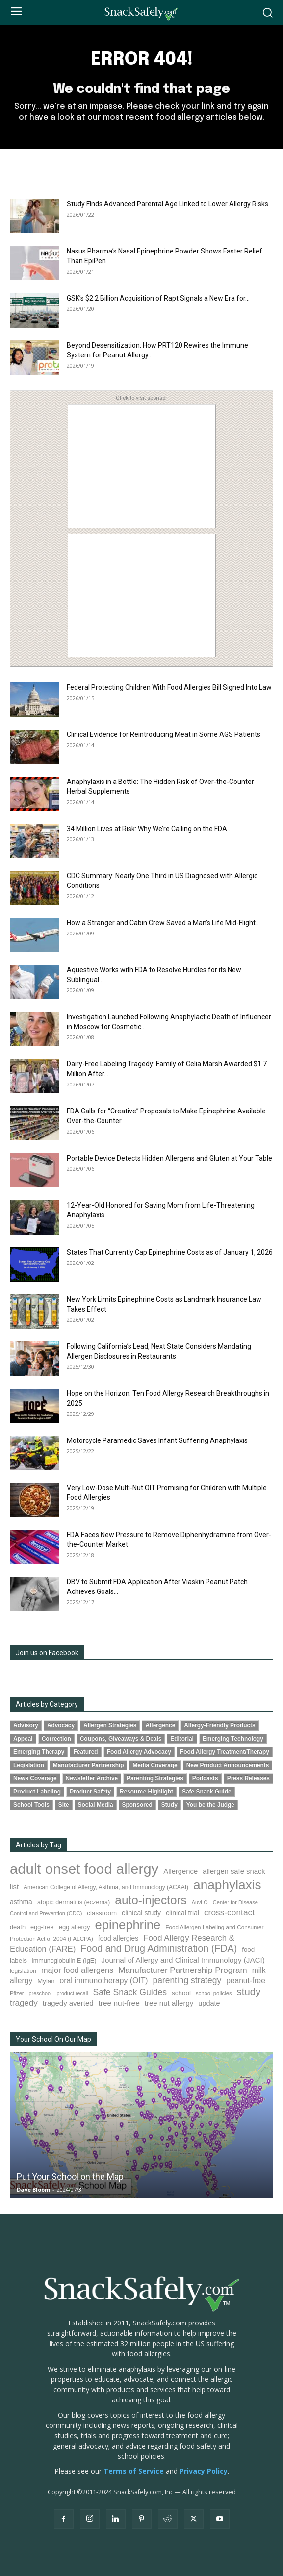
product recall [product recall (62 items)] (72, 1993)
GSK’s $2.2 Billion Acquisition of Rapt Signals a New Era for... (158, 298)
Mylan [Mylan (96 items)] (45, 1981)
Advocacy (61, 1725)
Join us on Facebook (47, 1653)
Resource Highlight (146, 1791)
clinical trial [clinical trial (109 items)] (182, 1913)
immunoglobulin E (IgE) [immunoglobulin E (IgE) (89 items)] (64, 1960)
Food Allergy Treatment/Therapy (224, 1751)
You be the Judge (210, 1804)
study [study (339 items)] (249, 1991)
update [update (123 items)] (209, 2003)
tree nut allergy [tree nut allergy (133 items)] (169, 2003)
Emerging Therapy (38, 1751)
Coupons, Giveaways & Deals (121, 1738)
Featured (85, 1751)
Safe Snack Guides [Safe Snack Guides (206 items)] (130, 1992)
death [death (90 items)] (18, 1927)
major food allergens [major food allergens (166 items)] (77, 1970)
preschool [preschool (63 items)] (40, 1993)
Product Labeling (37, 1791)
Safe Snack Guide (206, 1791)
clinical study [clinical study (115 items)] (141, 1913)
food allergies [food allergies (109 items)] (118, 1938)
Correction (56, 1738)
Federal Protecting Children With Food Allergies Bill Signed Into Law (169, 687)
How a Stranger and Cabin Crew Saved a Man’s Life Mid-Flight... (163, 923)
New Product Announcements (227, 1765)
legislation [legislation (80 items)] (23, 1971)
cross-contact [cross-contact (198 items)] (229, 1912)
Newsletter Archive (92, 1778)
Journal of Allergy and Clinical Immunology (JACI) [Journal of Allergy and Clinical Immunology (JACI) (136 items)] (182, 1960)
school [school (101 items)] (181, 1992)
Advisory (25, 1725)
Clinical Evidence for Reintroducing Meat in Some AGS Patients (163, 734)
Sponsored (137, 1804)
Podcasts (205, 1778)
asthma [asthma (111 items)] (21, 1902)
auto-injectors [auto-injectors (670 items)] (150, 1900)
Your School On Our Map (53, 2039)
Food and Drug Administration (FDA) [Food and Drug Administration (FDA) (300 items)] (158, 1948)
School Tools (31, 1804)
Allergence (160, 1725)
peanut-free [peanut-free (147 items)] (245, 1980)
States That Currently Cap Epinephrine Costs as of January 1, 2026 (170, 1252)
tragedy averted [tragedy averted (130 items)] (68, 2003)
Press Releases (248, 1778)
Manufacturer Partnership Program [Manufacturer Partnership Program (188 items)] (182, 1970)
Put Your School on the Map (70, 2177)
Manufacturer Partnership (88, 1765)
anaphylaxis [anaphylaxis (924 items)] (227, 1884)
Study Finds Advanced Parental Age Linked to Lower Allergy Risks (167, 204)
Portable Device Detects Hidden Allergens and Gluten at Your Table (169, 1158)
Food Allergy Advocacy (139, 1751)
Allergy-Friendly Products (219, 1725)
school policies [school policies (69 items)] (214, 1993)
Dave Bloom (33, 2189)
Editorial (182, 1738)
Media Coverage (154, 1765)
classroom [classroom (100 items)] (102, 1913)
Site (63, 1804)
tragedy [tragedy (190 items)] (24, 2003)
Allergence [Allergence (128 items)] (180, 1871)
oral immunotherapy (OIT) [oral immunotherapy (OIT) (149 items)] (104, 1980)
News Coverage (35, 1778)
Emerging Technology (233, 1738)
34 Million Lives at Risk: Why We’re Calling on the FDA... (149, 829)
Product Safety (90, 1791)
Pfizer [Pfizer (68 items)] (17, 1993)
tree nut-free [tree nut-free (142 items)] (119, 2003)
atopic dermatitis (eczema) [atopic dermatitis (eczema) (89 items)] (73, 1902)
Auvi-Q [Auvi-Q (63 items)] (200, 1902)
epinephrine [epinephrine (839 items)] (128, 1925)
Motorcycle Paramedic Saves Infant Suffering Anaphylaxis (157, 1440)
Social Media (95, 1804)
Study (169, 1804)
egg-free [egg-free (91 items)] (42, 1927)
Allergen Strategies (109, 1725)
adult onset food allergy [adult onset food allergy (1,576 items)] (84, 1869)
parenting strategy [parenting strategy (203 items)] (187, 1980)
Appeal (23, 1738)
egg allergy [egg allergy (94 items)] (74, 1927)
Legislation (28, 1765)
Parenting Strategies (155, 1778)
